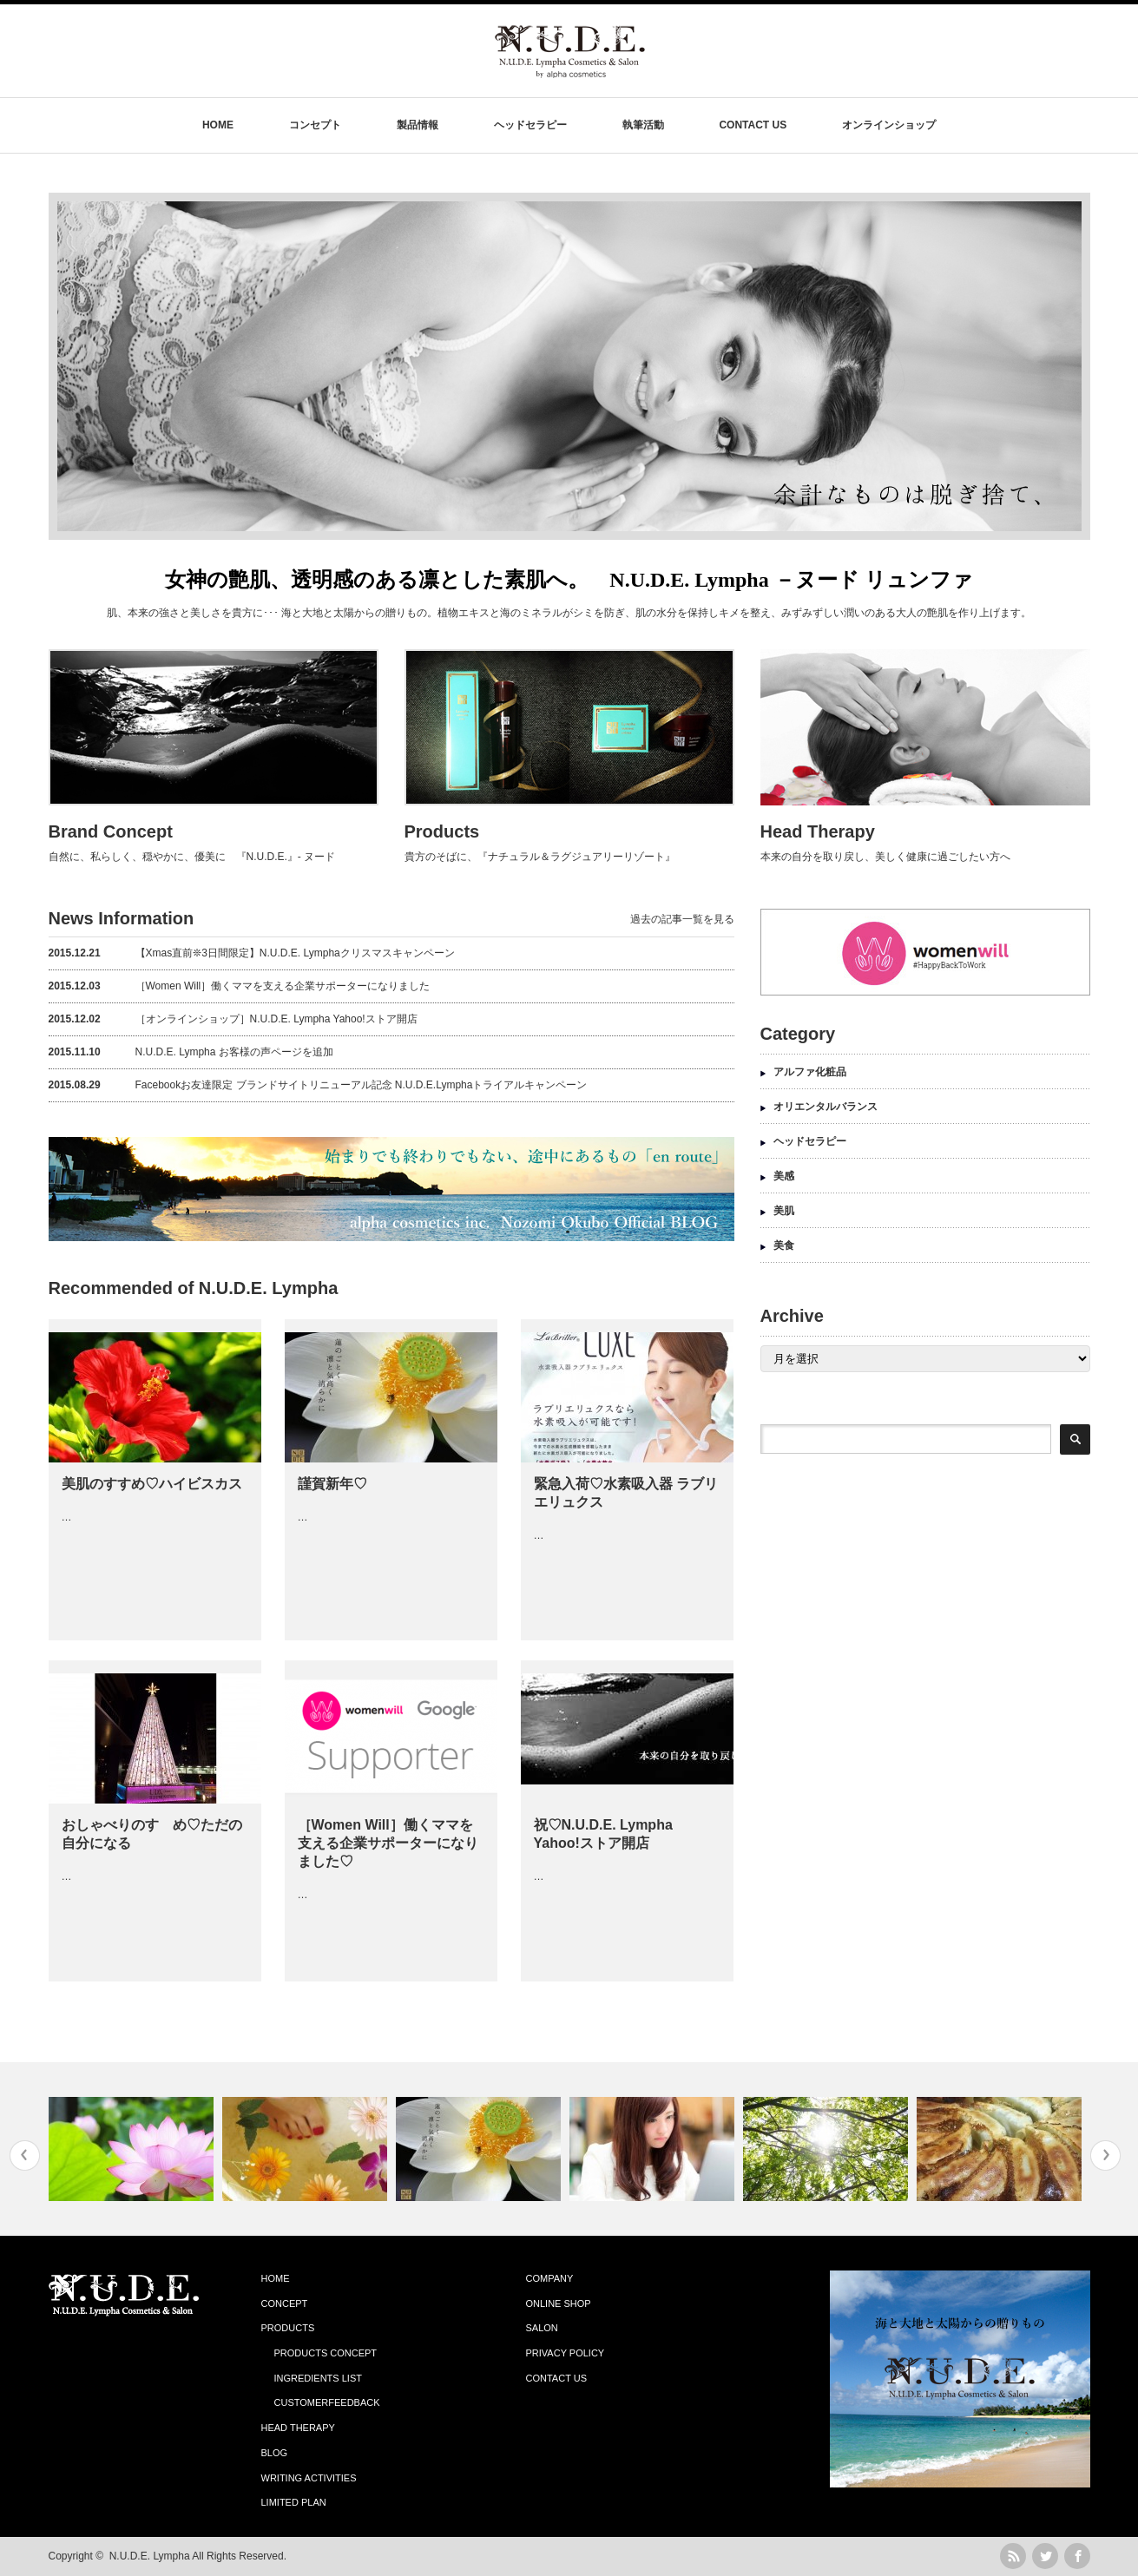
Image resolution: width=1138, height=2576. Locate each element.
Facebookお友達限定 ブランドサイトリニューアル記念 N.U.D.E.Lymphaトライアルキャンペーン (318, 1085)
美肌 (783, 1211)
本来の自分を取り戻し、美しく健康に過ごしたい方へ (885, 857)
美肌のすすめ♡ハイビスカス (152, 1483)
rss (1013, 2556)
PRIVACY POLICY (565, 2353)
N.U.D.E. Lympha (149, 2556)
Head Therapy (817, 831)
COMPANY (550, 2278)
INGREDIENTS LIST (318, 2378)
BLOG (274, 2453)
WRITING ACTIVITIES (309, 2478)
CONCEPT (284, 2303)
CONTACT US (752, 125)
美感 (783, 1176)
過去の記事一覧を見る (682, 919)
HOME (218, 125)
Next (1105, 2155)
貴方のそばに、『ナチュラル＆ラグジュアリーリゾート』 (540, 857)
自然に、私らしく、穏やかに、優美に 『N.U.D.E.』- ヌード (192, 857)
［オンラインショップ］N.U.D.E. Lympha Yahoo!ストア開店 (233, 1019)
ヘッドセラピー (530, 125)
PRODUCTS (288, 2328)
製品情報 (417, 125)
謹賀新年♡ (332, 1483)
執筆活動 (643, 125)
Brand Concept (111, 831)
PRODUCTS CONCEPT (326, 2353)
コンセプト (315, 125)
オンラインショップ (889, 125)
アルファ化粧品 (809, 1072)
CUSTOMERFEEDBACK (327, 2402)
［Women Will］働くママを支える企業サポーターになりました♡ (388, 1843)
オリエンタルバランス (825, 1107)
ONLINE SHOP (558, 2303)
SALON (542, 2328)
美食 (783, 1245)
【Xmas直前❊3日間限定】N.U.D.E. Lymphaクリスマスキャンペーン (252, 953)
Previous (25, 2155)
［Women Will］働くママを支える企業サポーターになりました (240, 986)
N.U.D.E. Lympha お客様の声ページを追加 (191, 1052)
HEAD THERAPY (298, 2427)
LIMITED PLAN (293, 2502)
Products (442, 831)
